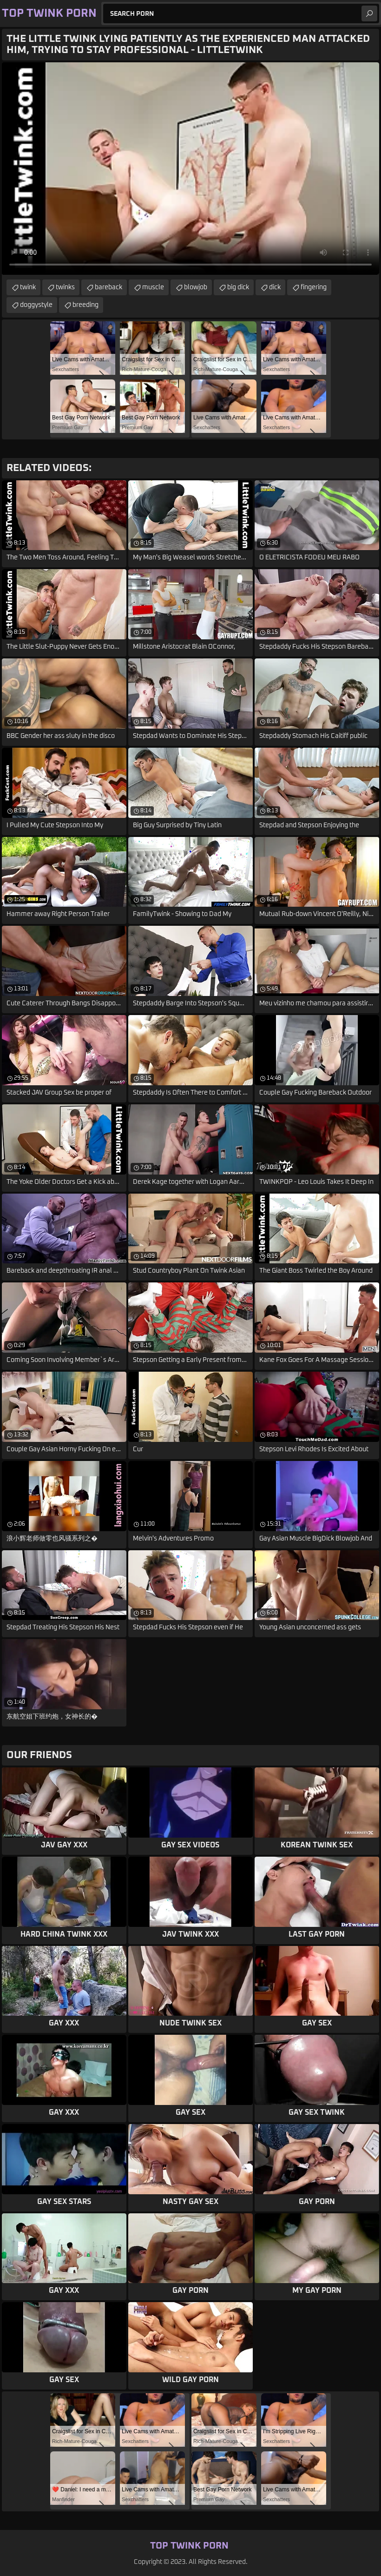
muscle (153, 287)
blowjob (195, 287)
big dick (238, 287)
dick (275, 287)
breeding (85, 305)
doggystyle (36, 305)
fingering (314, 287)
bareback (108, 287)
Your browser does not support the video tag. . (190, 168)
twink (28, 287)
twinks (65, 287)
